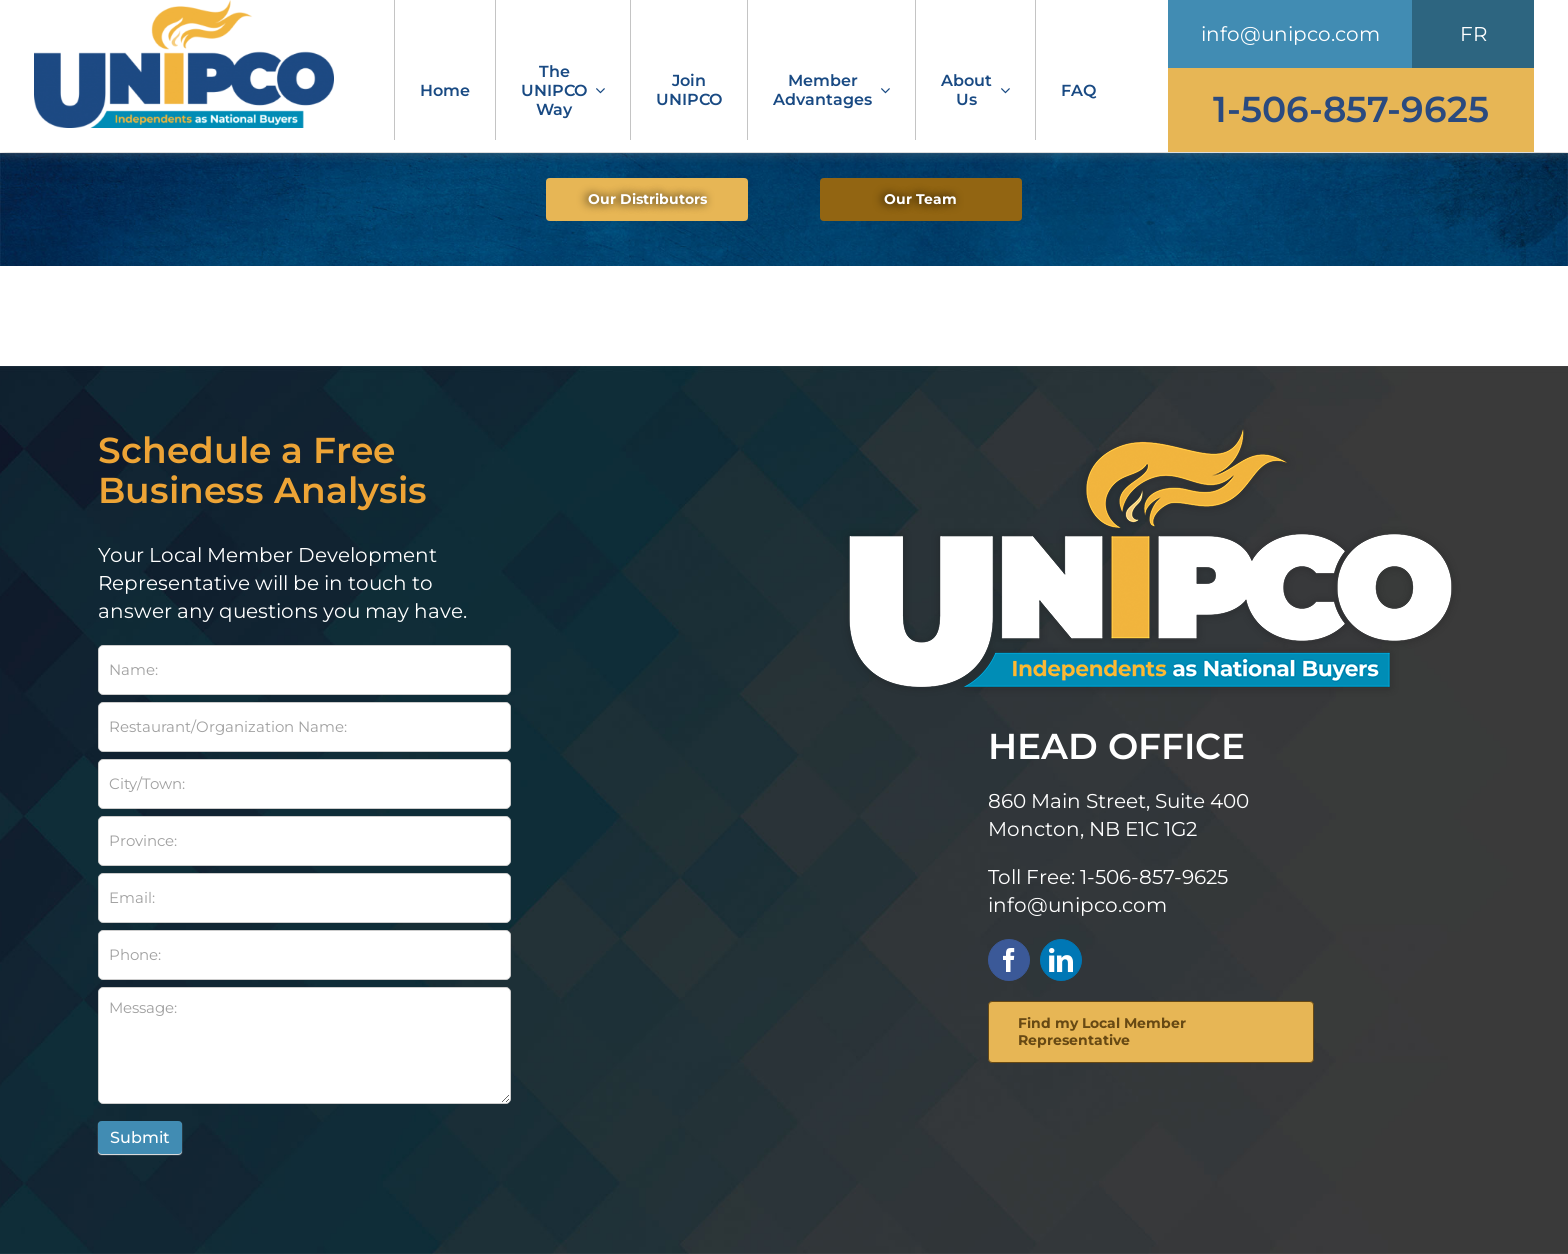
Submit (140, 1137)
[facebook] (1009, 960)
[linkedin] (1061, 960)
